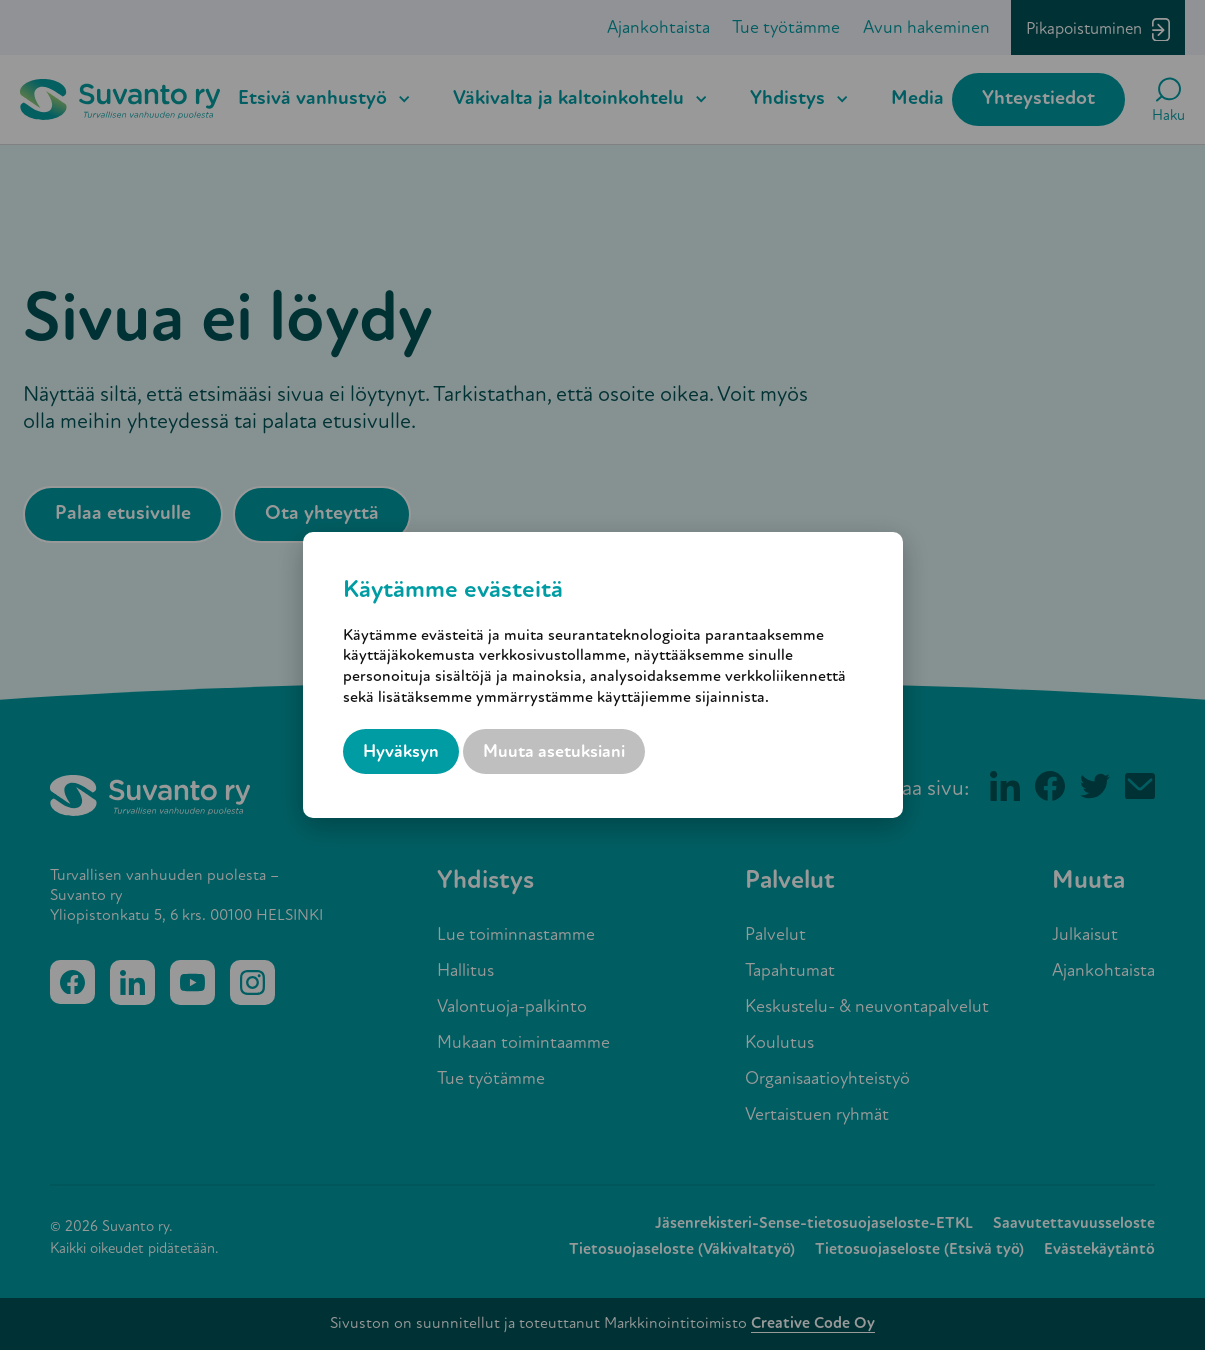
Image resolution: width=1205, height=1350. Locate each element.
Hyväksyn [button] (401, 752)
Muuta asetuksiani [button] (554, 752)
